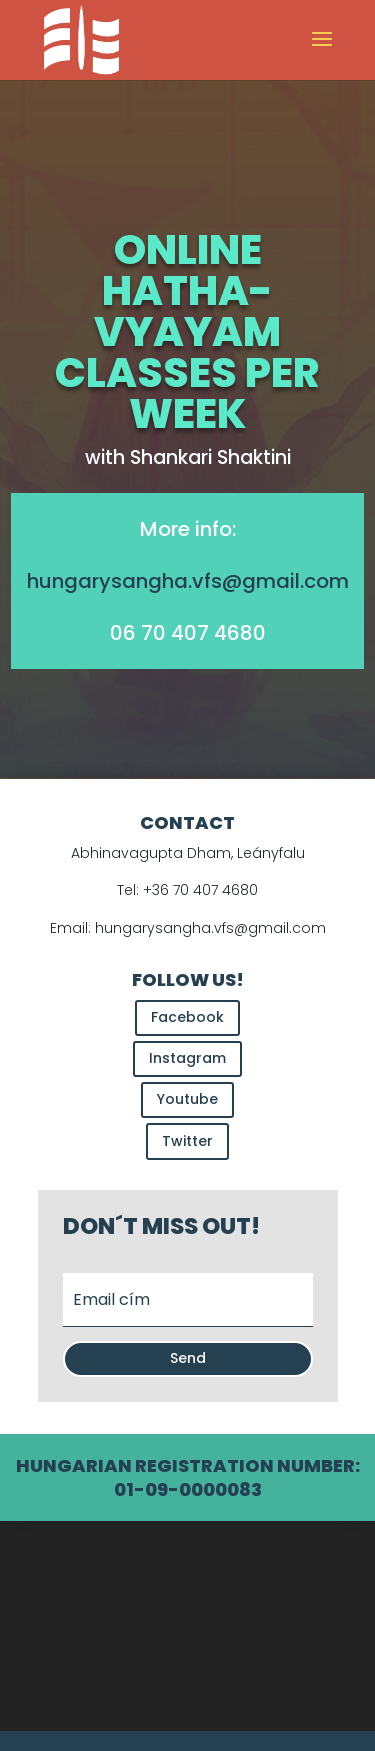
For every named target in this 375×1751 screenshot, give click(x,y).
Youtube (187, 1099)
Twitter (187, 1141)
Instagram (187, 1058)
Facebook (187, 1017)
